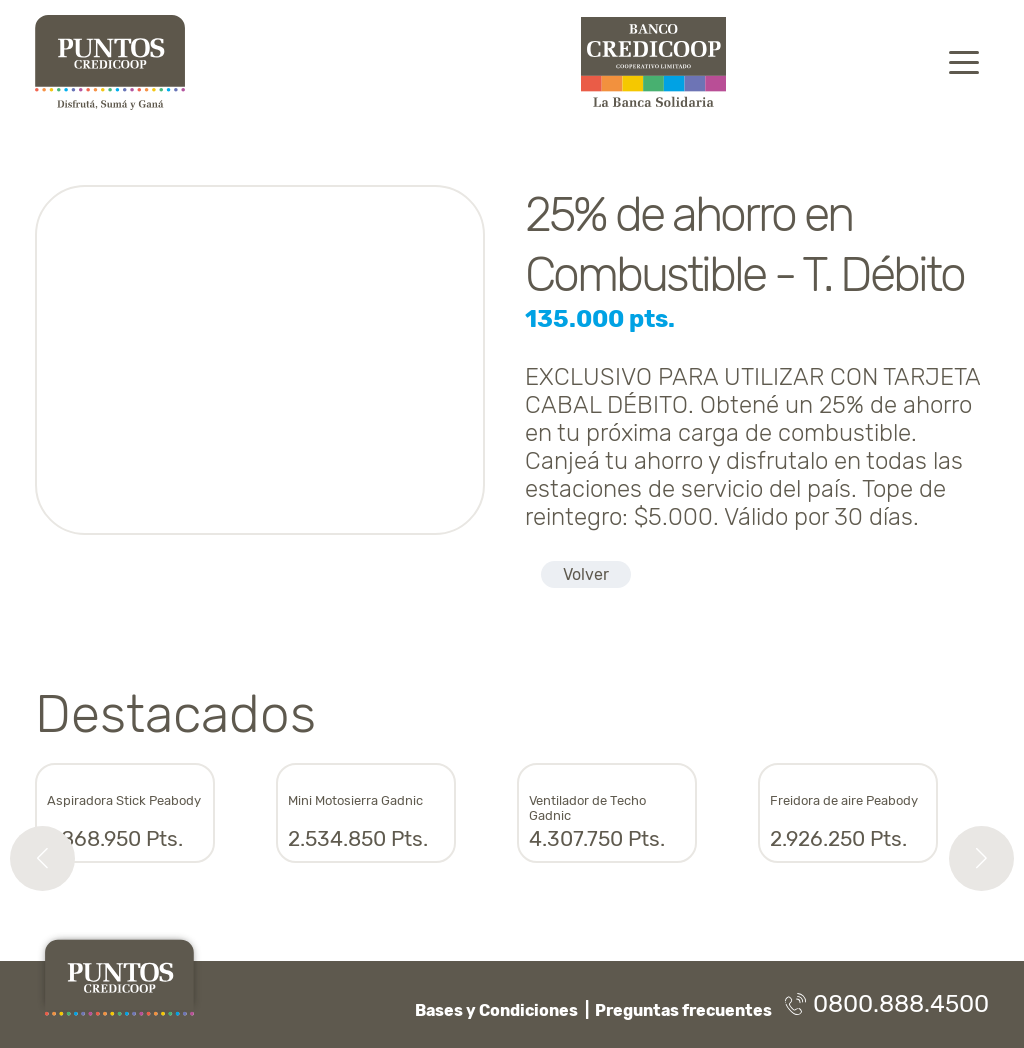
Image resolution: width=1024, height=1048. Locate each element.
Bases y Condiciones (496, 1010)
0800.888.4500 (887, 1004)
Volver (586, 574)
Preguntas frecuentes (683, 1010)
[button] (42, 858)
